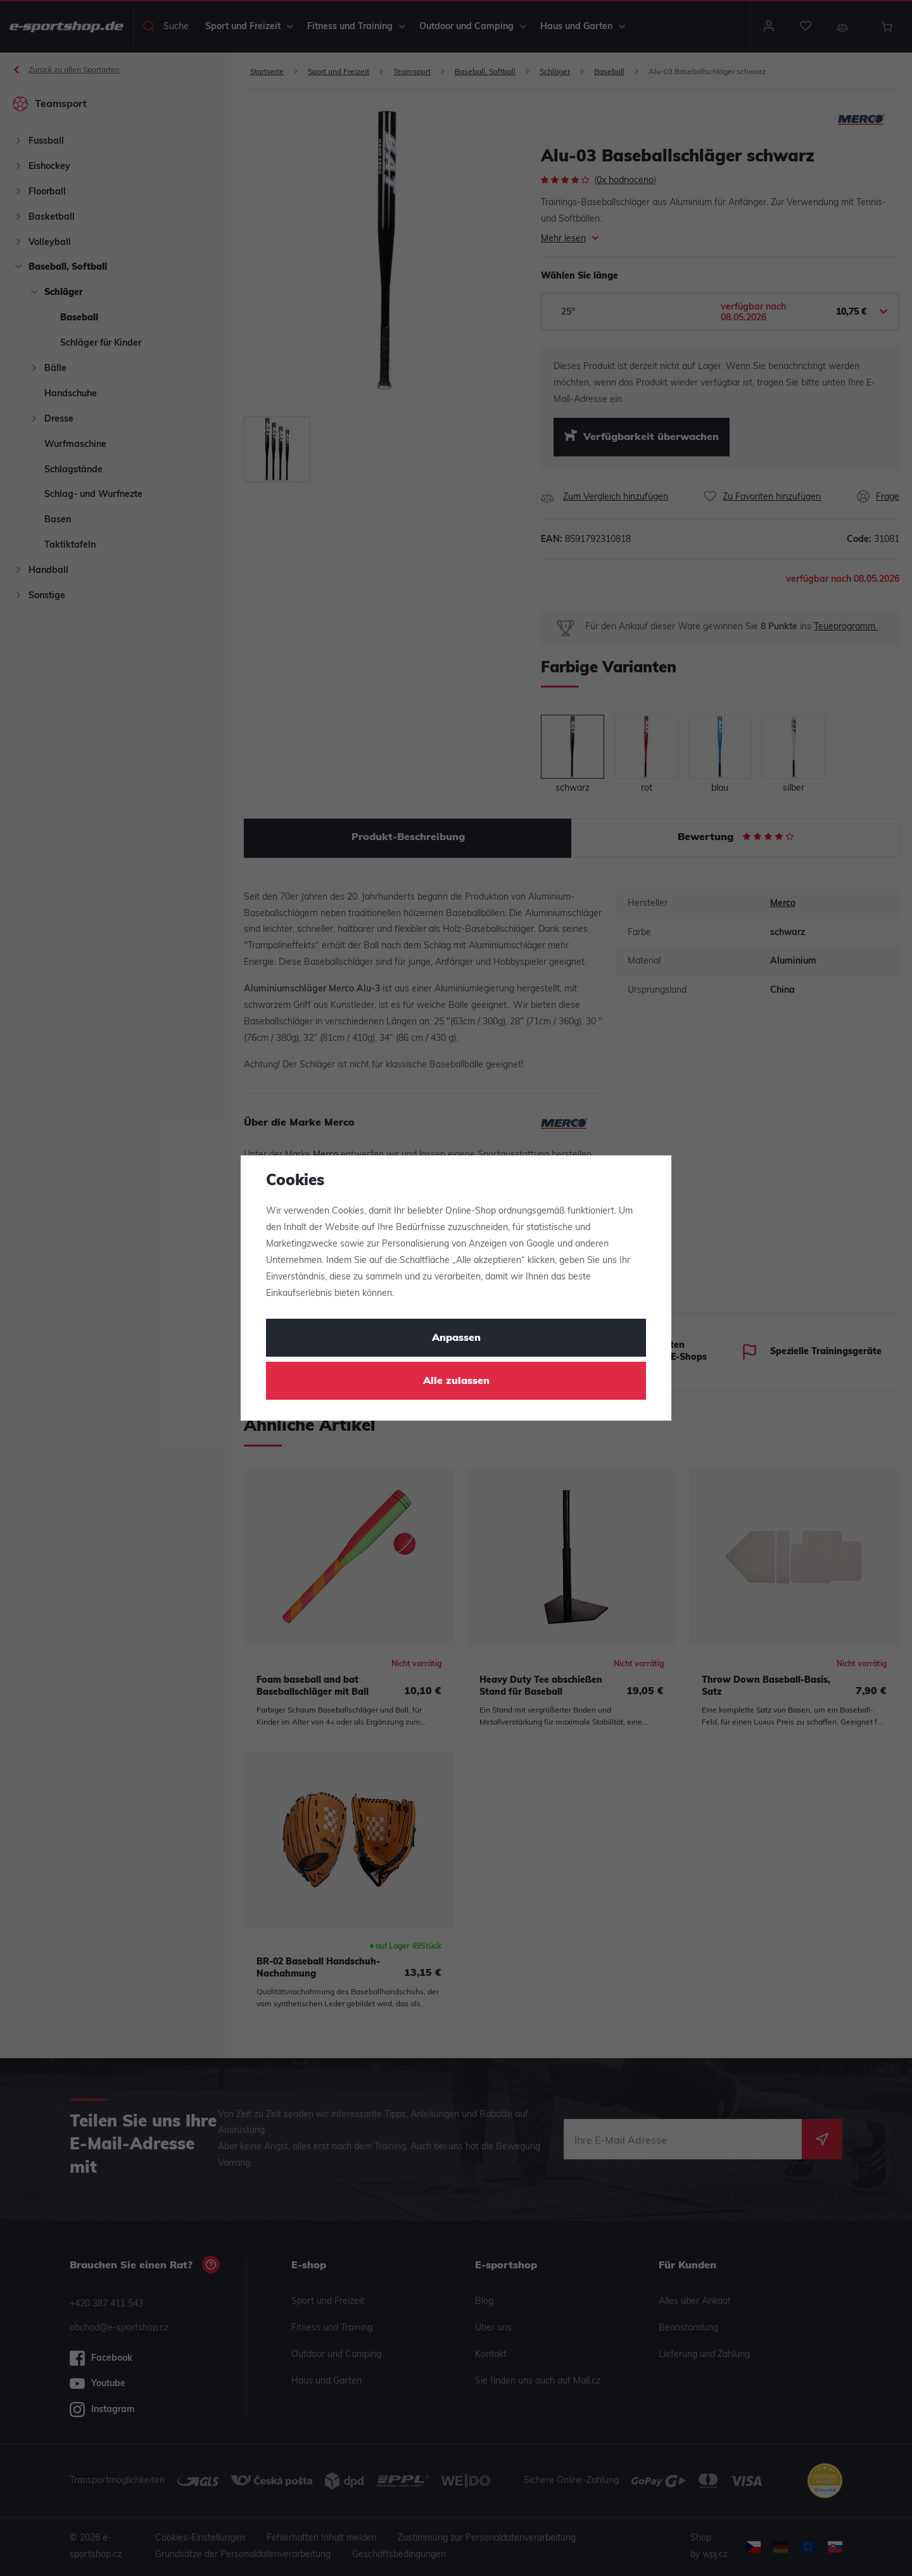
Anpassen (456, 1338)
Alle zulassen (456, 1381)
